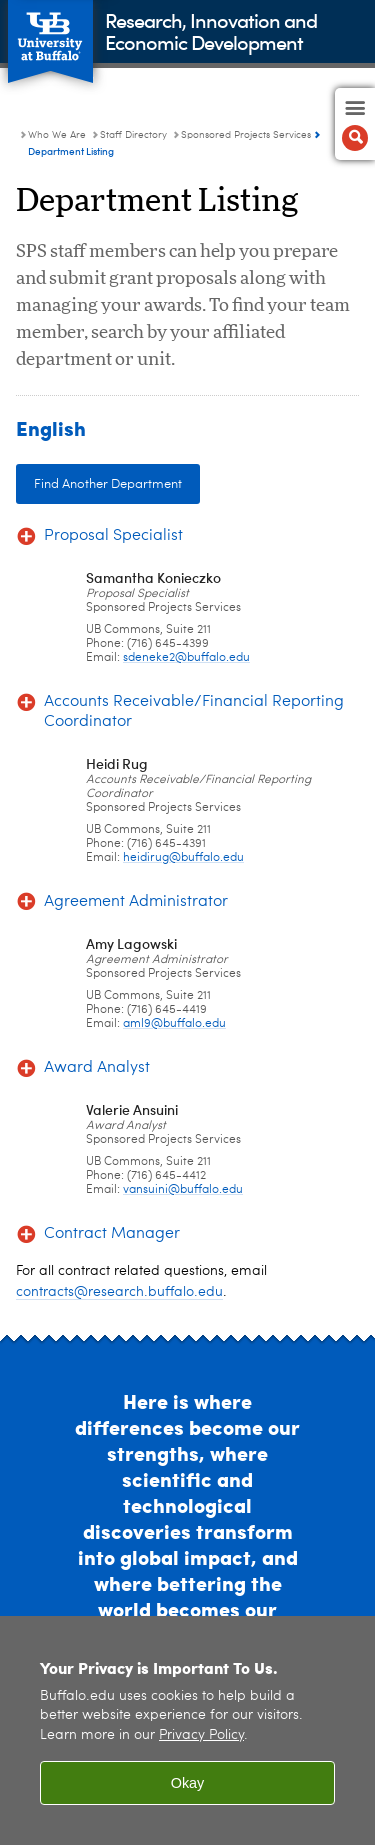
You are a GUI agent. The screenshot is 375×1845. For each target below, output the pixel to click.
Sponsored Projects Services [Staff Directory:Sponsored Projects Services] (246, 135)
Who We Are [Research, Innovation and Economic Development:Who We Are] (57, 135)
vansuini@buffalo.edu (183, 1190)
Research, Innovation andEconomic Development (211, 30)
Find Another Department (108, 484)
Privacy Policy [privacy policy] (201, 1735)
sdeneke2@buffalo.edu (186, 658)
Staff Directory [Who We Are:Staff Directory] (133, 135)
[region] (187, 1730)
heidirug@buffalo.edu (183, 858)
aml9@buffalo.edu (174, 1024)
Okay (188, 1783)
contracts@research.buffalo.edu (119, 1292)
